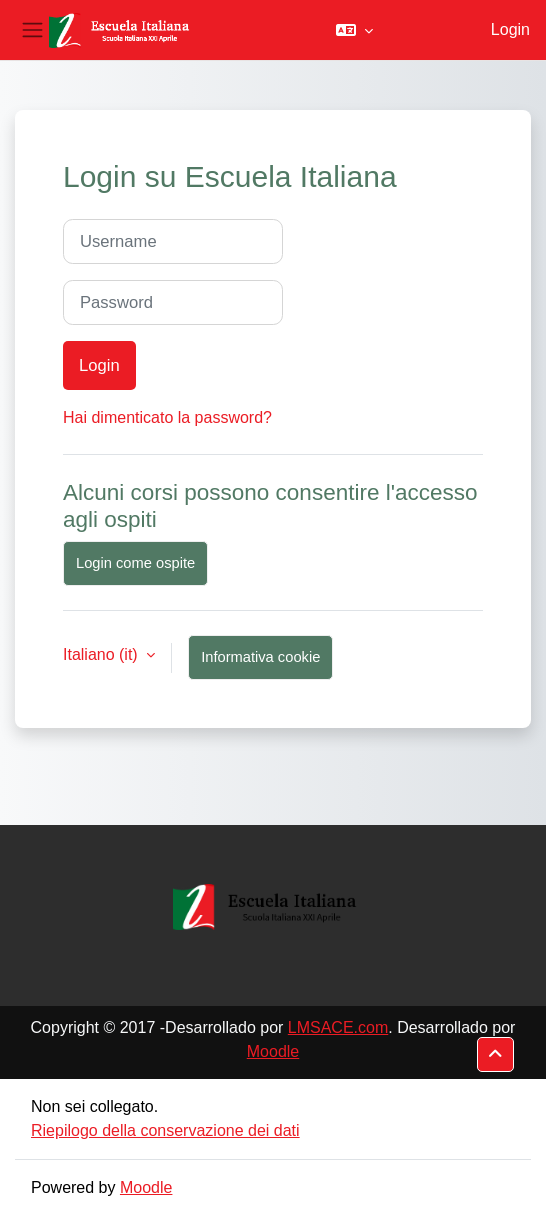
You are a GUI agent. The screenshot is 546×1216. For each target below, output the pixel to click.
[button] (354, 30)
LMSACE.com (338, 1027)
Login (510, 29)
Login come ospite (135, 563)
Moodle (273, 1051)
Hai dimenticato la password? (167, 417)
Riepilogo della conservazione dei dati (165, 1130)
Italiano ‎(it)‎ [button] (102, 654)
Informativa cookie (260, 657)
